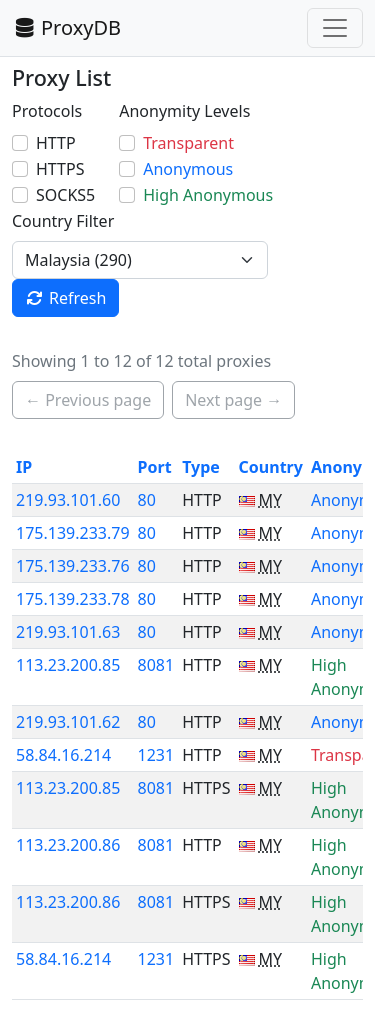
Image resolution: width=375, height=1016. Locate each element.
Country (271, 467)
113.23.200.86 (68, 845)
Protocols (47, 111)
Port (155, 467)
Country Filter (63, 221)
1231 (156, 755)
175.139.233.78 (73, 599)
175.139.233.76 (73, 566)
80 (147, 500)
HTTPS (60, 169)
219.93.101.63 (68, 632)
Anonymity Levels (184, 111)
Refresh (65, 298)
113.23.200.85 (68, 665)
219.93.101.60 (68, 500)
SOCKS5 (65, 195)
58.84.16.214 (63, 755)
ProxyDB (66, 27)
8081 (156, 665)
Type (201, 467)
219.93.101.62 (68, 722)
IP (24, 467)
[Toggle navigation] (335, 28)
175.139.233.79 (73, 533)
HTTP (56, 143)
